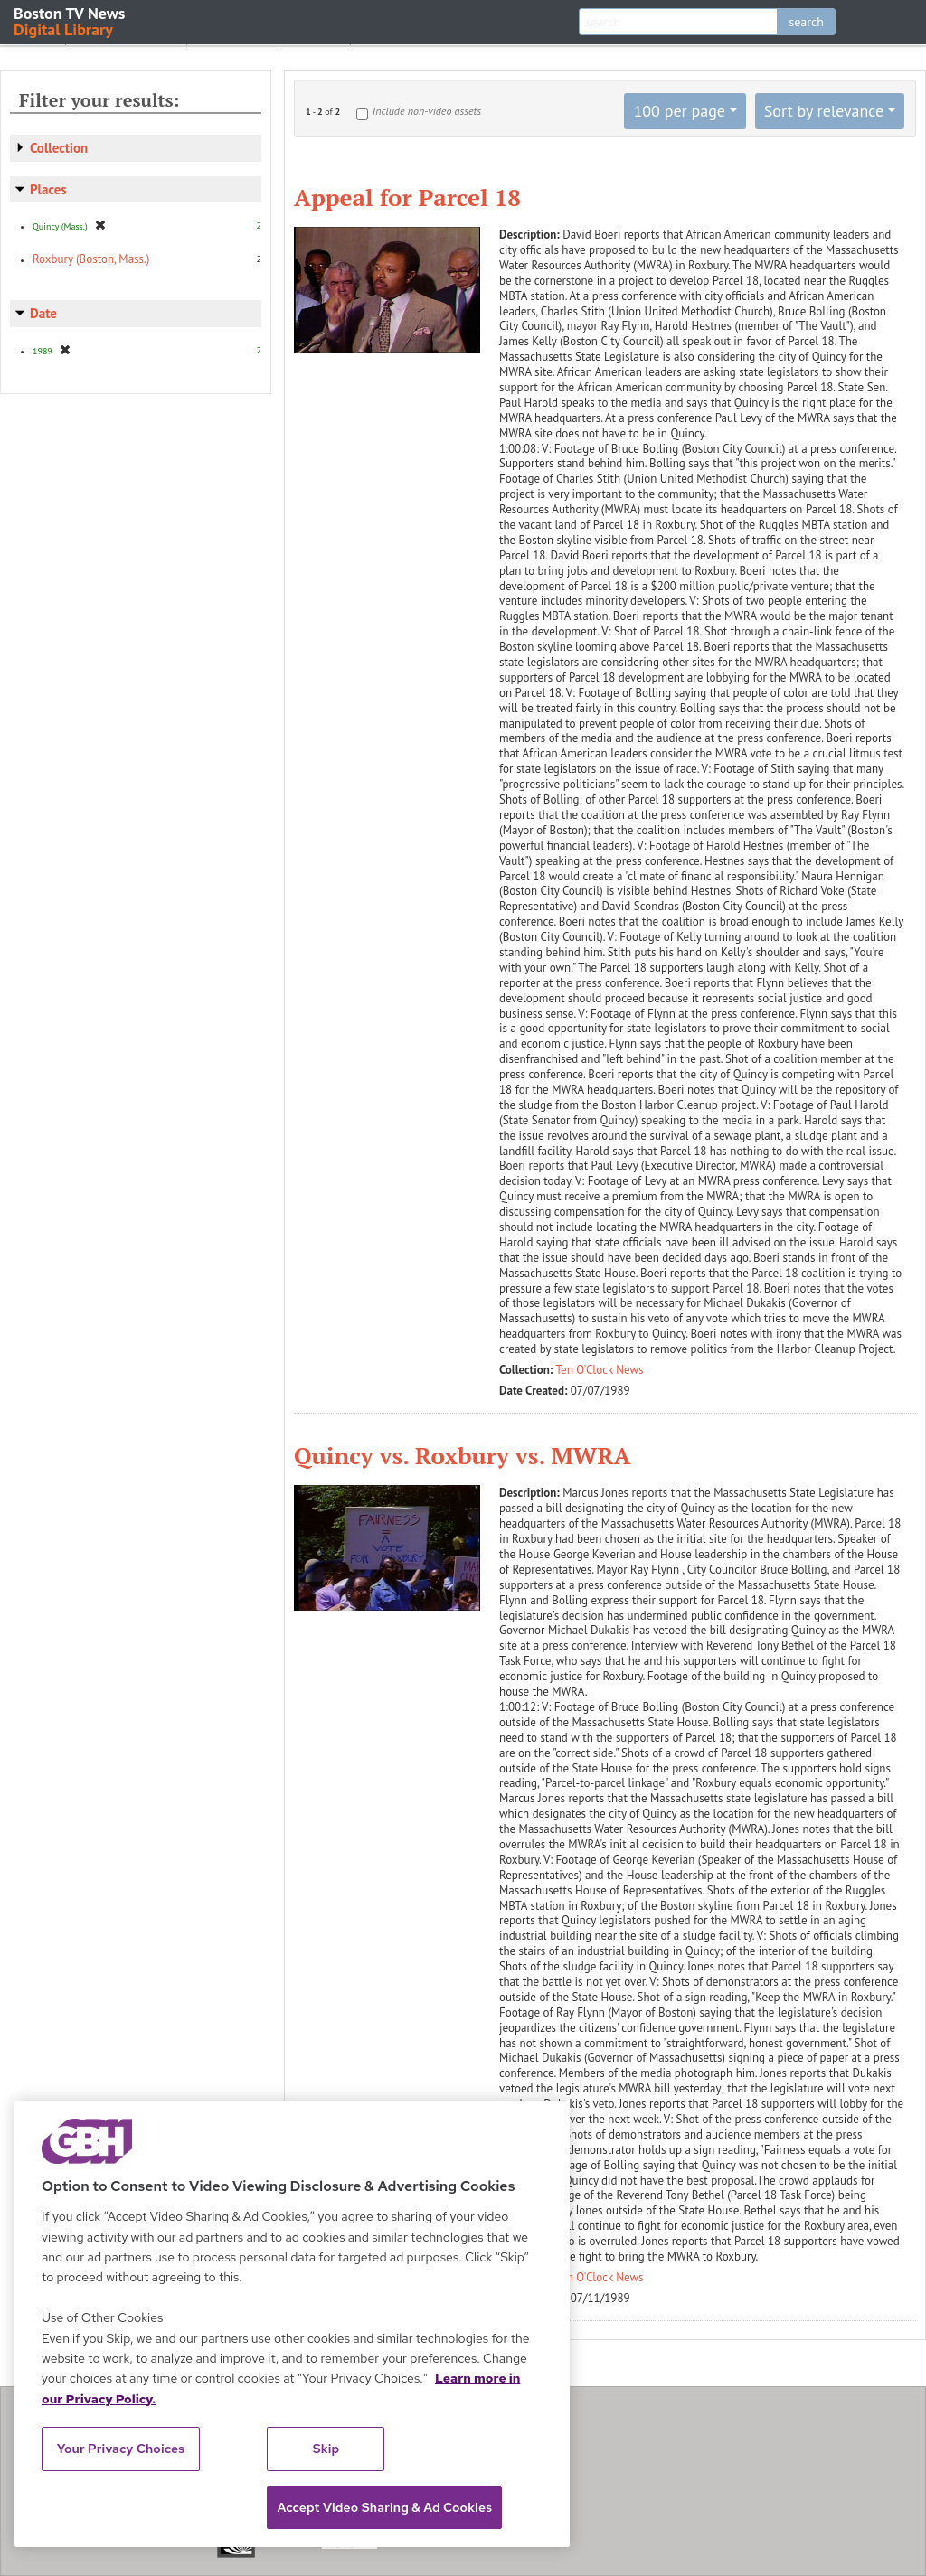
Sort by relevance (823, 110)
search (806, 22)
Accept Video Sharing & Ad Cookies (384, 2507)
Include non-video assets (427, 111)
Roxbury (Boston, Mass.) (91, 259)
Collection (59, 147)
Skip (326, 2448)
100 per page (679, 110)
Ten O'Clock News (600, 1369)
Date (43, 313)
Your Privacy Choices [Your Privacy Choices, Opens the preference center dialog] (121, 2448)
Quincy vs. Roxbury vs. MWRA (462, 1455)
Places (48, 189)
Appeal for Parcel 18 (407, 197)
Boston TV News (71, 20)
